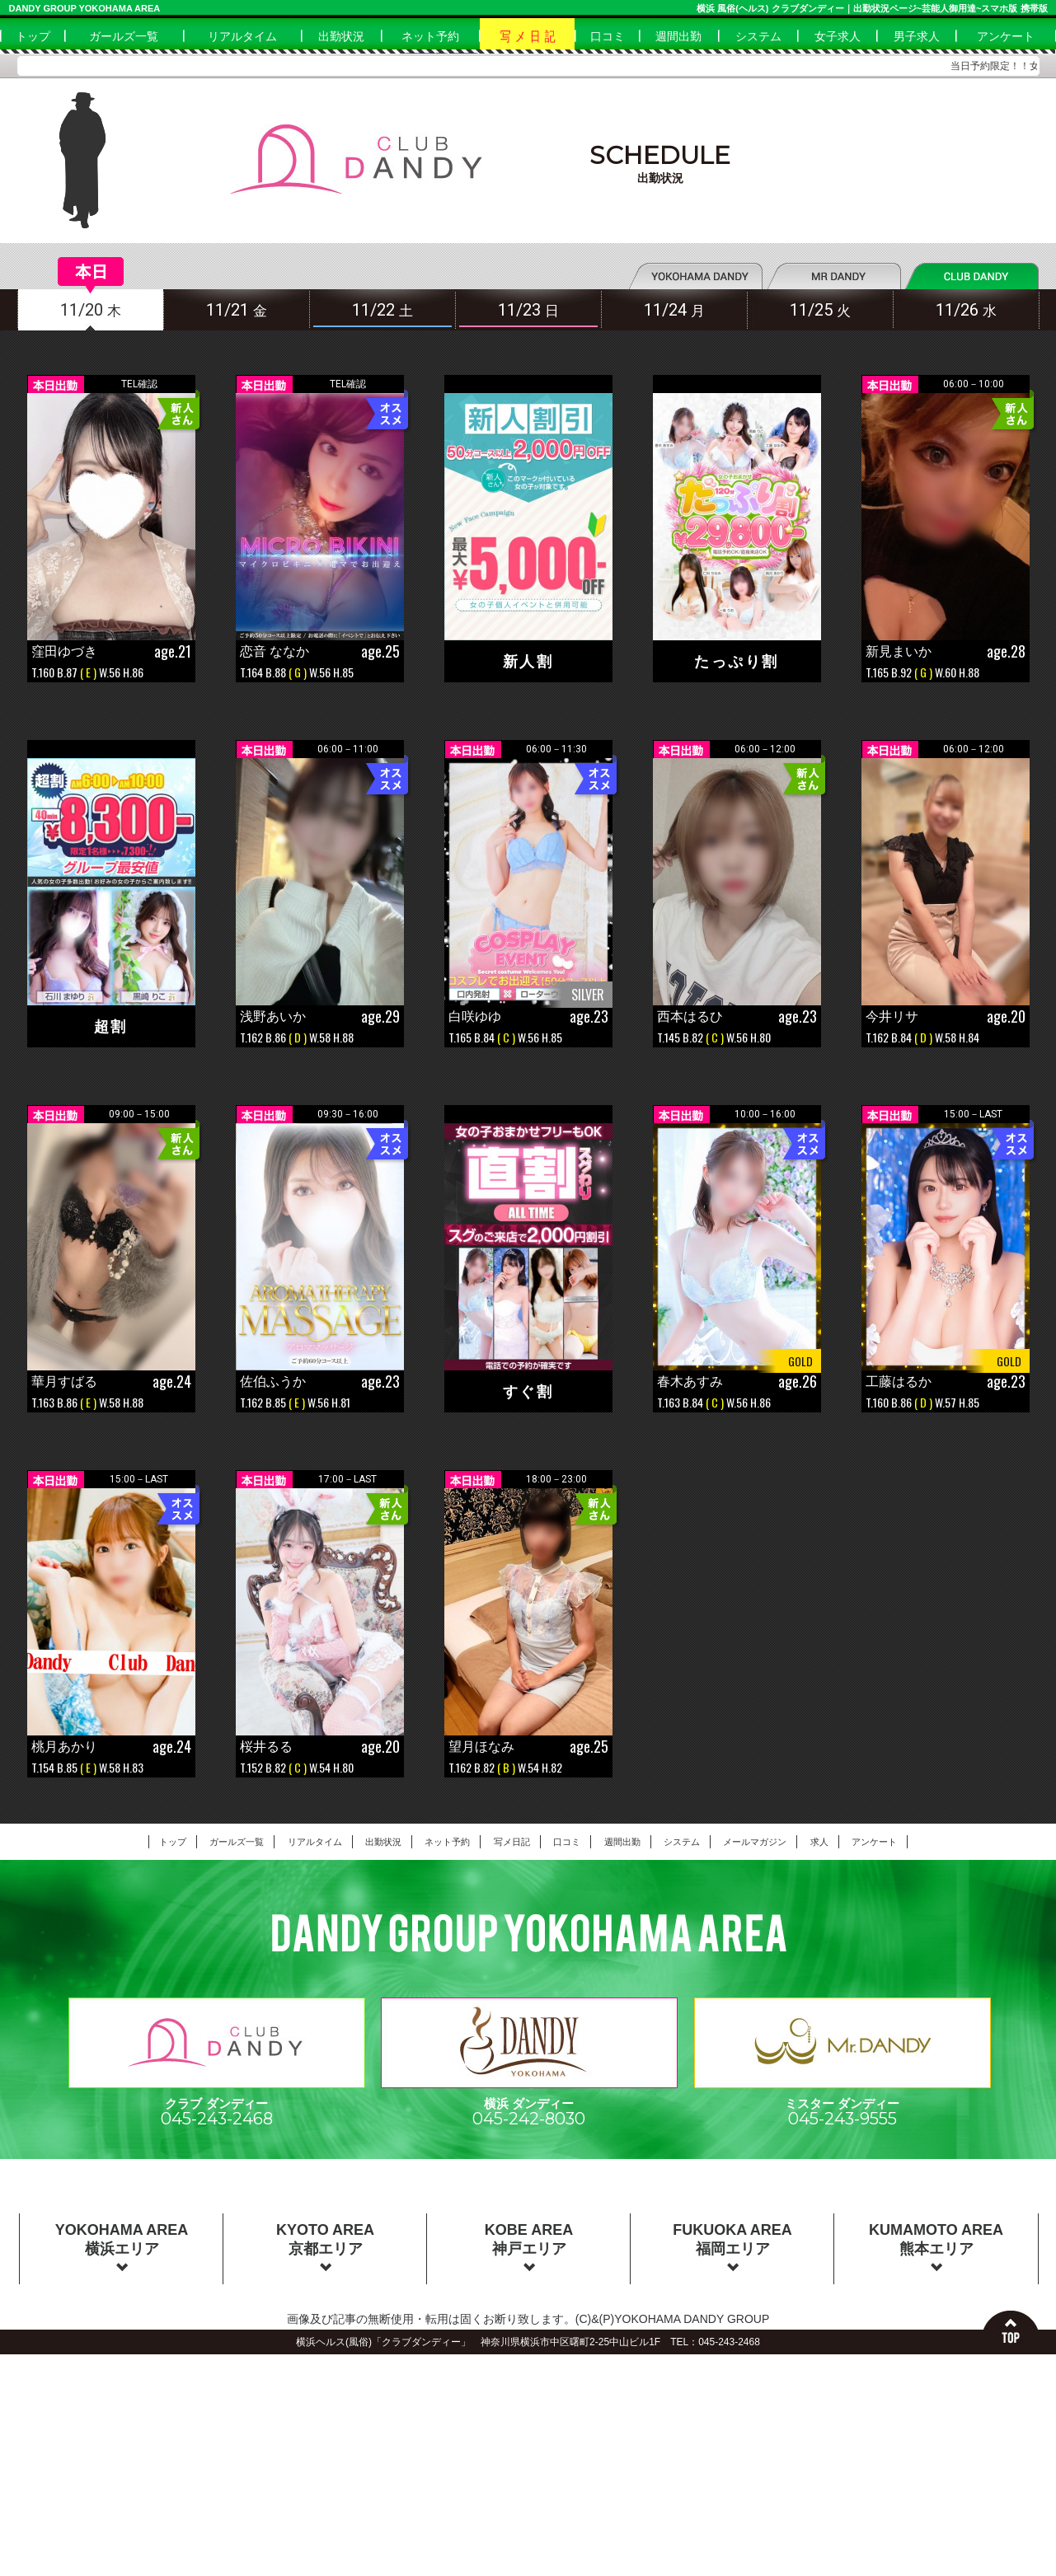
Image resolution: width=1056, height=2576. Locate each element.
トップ (33, 36)
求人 (819, 1842)
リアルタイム (242, 36)
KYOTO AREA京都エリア (325, 2246)
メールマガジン (754, 1842)
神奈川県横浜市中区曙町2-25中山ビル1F (570, 2342)
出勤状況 (341, 36)
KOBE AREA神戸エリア (529, 2246)
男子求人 (917, 36)
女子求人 (837, 36)
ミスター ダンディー (842, 2105)
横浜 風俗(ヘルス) (732, 8)
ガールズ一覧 (123, 36)
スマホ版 (999, 8)
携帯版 (1034, 8)
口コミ (607, 36)
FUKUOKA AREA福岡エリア (732, 2246)
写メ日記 (512, 1842)
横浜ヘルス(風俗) (334, 2342)
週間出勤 (678, 36)
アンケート (1006, 36)
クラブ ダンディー (216, 2105)
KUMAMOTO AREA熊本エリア (936, 2246)
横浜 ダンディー (529, 2105)
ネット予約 (430, 36)
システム (758, 36)
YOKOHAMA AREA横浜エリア (122, 2246)
